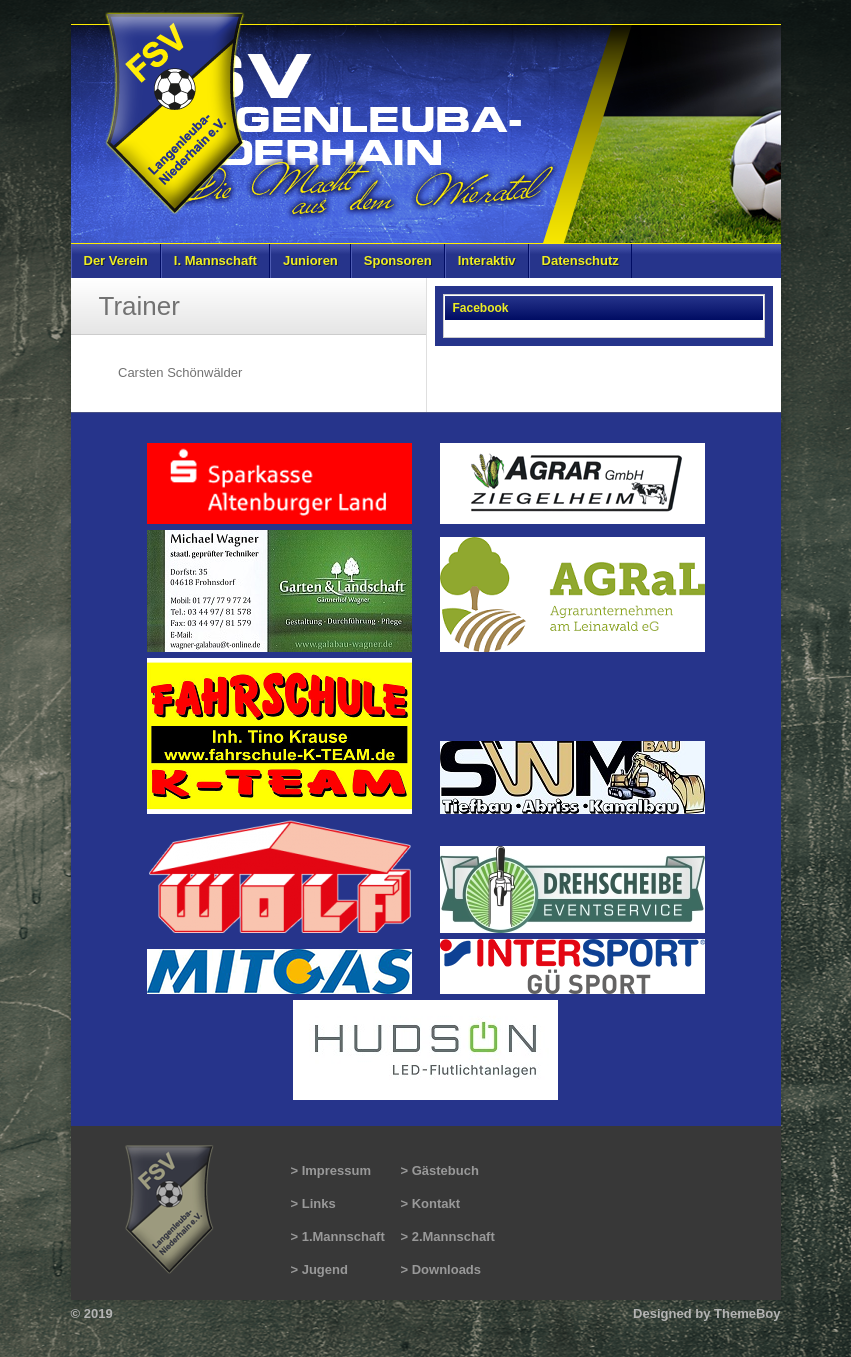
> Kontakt (431, 1203)
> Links (313, 1203)
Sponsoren (398, 260)
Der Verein (116, 260)
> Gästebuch (440, 1170)
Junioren (310, 260)
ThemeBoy (747, 1313)
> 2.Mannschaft (448, 1236)
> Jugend (319, 1269)
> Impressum (331, 1170)
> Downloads (441, 1269)
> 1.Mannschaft (338, 1236)
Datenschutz (580, 260)
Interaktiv (487, 260)
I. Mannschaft (215, 260)
